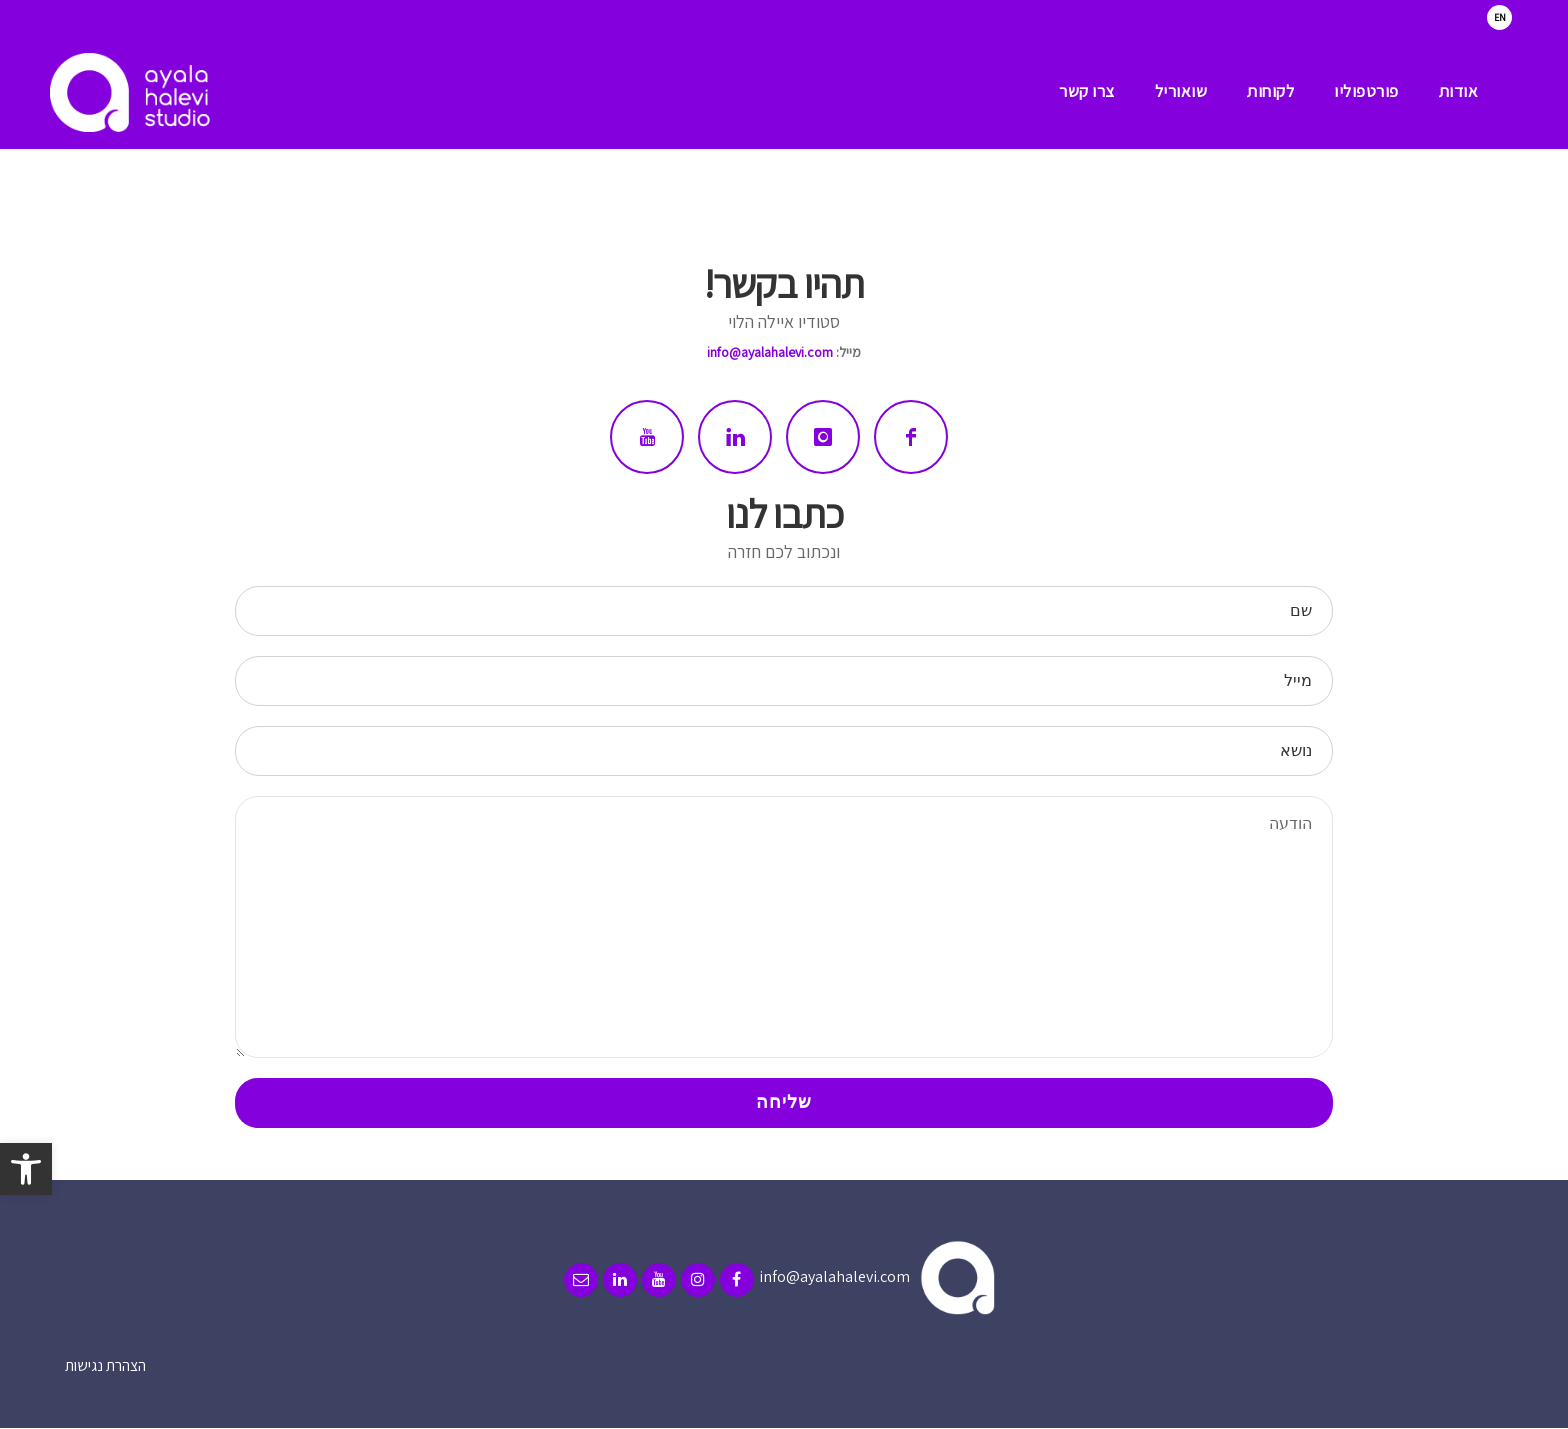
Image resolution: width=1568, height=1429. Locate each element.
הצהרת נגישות (105, 1365)
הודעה (784, 927)
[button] (26, 1169)
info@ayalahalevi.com (770, 352)
